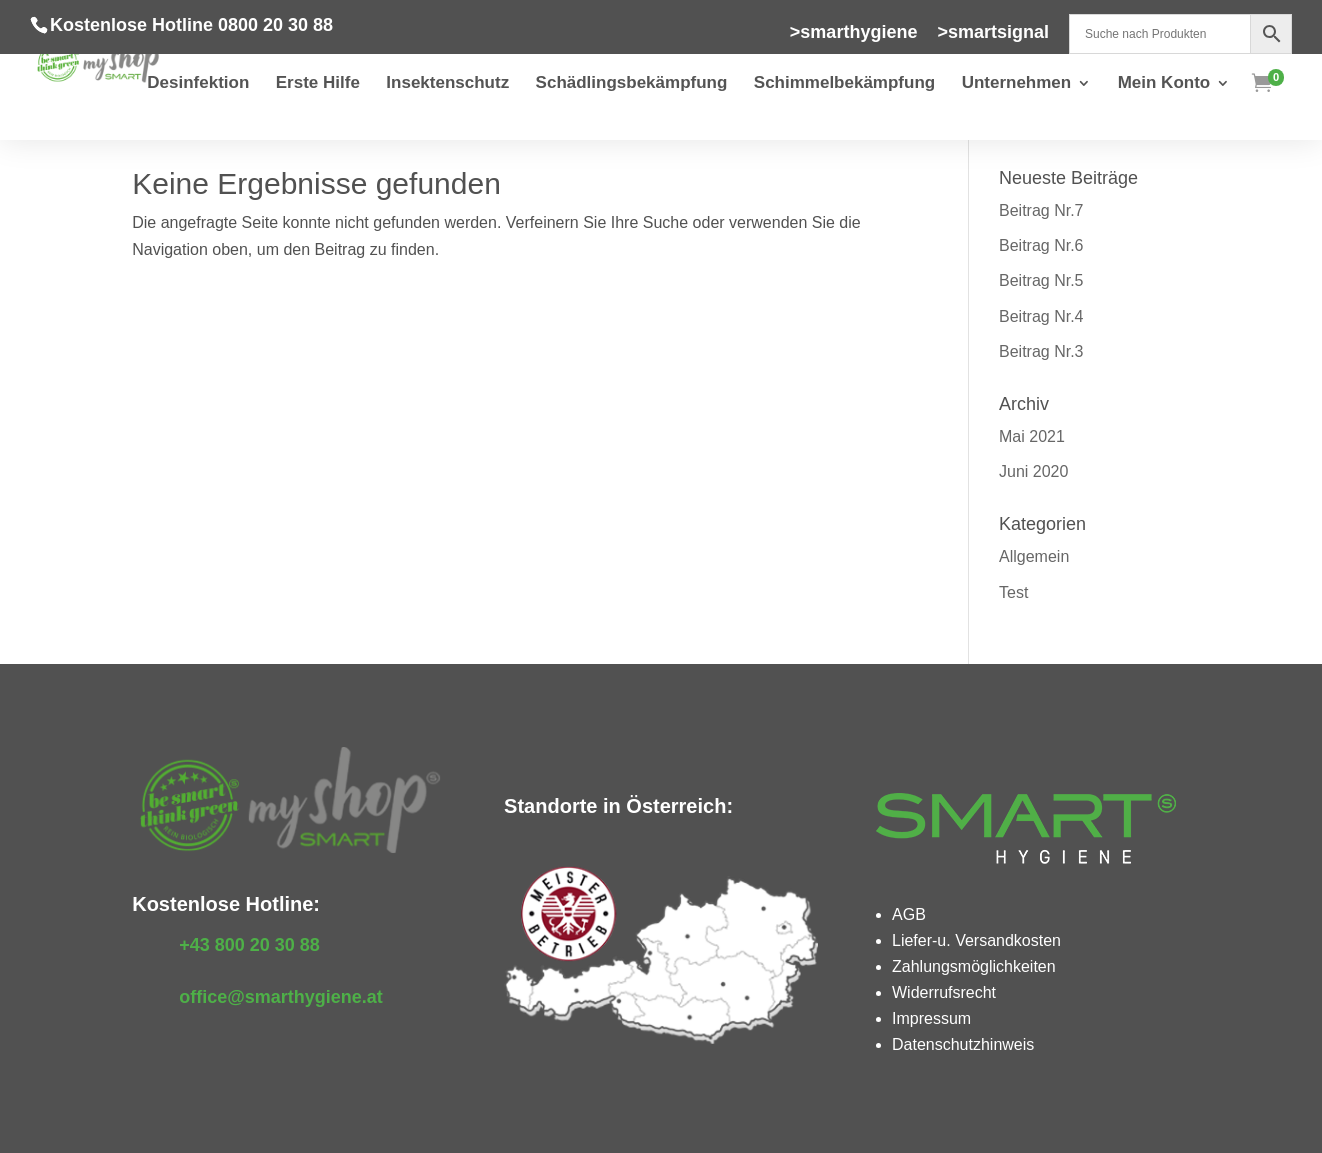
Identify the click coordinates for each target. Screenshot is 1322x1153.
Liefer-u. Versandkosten (976, 940)
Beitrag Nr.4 (1041, 316)
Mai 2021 (1032, 436)
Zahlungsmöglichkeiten (974, 966)
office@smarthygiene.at (281, 997)
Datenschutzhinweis (963, 1044)
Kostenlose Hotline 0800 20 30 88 (191, 25)
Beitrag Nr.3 (1041, 351)
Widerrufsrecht (944, 992)
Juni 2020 (1033, 471)
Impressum (931, 1018)
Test (1013, 592)
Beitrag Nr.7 (1041, 210)
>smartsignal (993, 32)
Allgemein (1034, 556)
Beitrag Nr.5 (1041, 280)
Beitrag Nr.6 (1041, 245)
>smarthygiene (854, 32)
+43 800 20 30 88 (249, 945)
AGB (909, 914)
